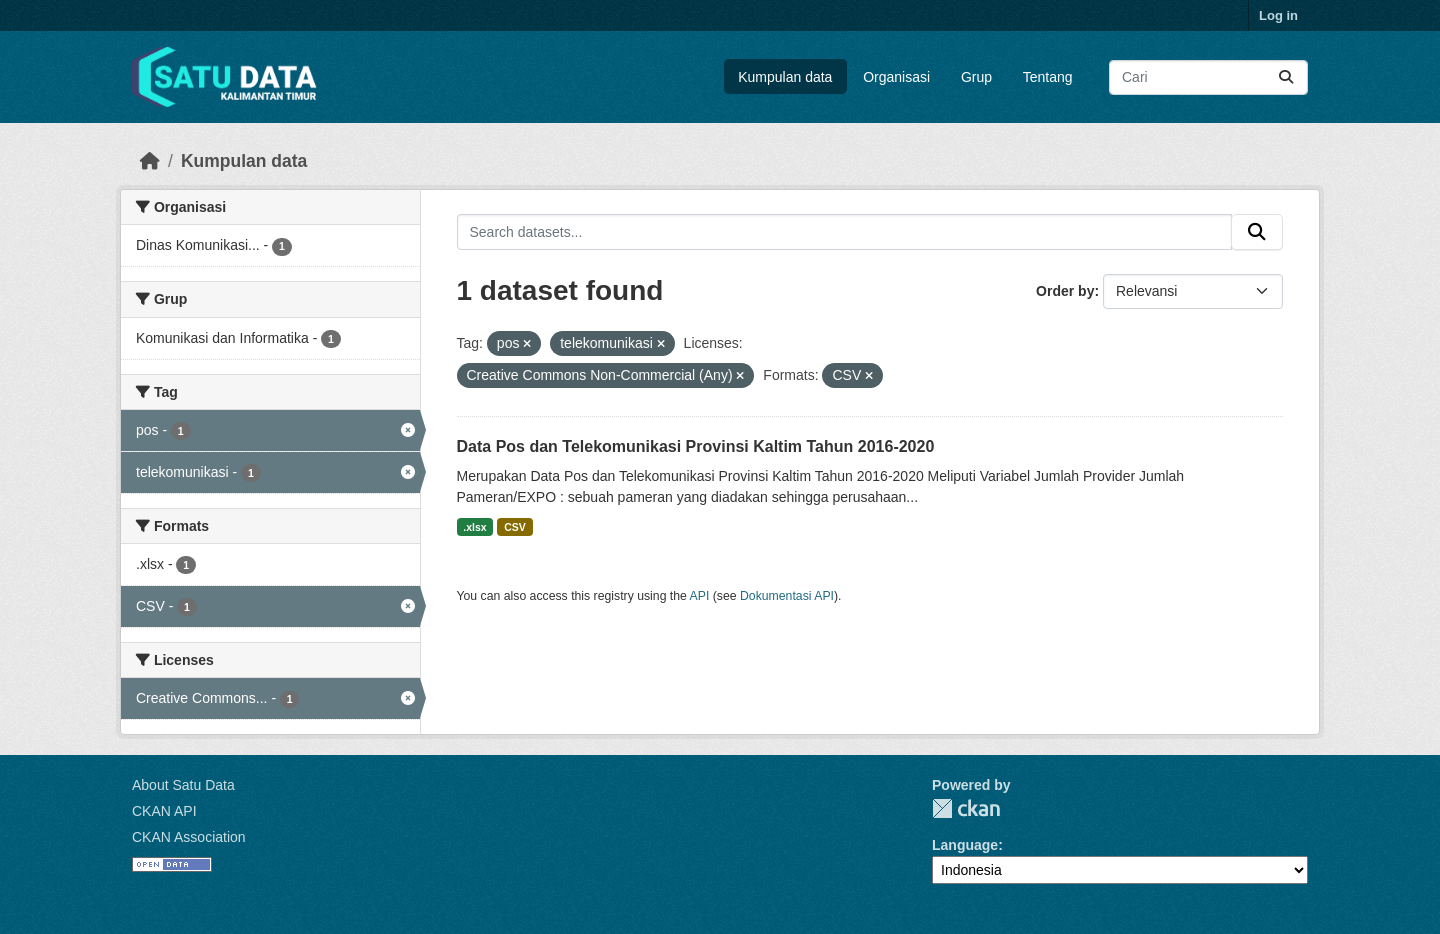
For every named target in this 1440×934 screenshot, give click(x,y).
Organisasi (896, 77)
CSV (515, 527)
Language (965, 845)
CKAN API (164, 811)
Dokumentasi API (787, 596)
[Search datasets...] (1208, 77)
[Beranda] (150, 161)
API (700, 596)
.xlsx (474, 527)
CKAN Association (189, 837)
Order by (1065, 291)
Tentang (1048, 77)
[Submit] (1286, 77)
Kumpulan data (785, 77)
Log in (1278, 15)
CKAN (966, 808)
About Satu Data (183, 785)
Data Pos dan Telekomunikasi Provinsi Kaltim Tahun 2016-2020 (696, 446)
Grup (976, 77)
